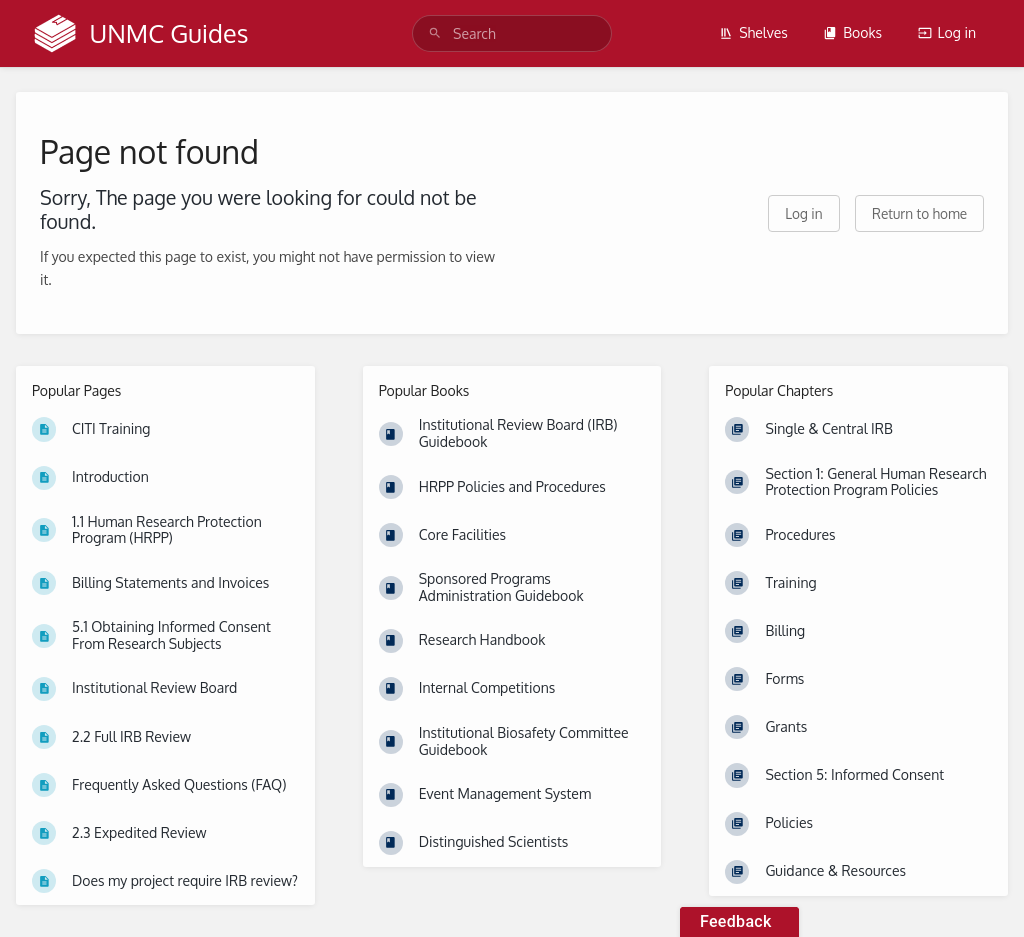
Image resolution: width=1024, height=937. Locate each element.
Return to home (919, 213)
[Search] (435, 33)
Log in (947, 32)
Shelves (753, 32)
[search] (512, 33)
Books (852, 32)
